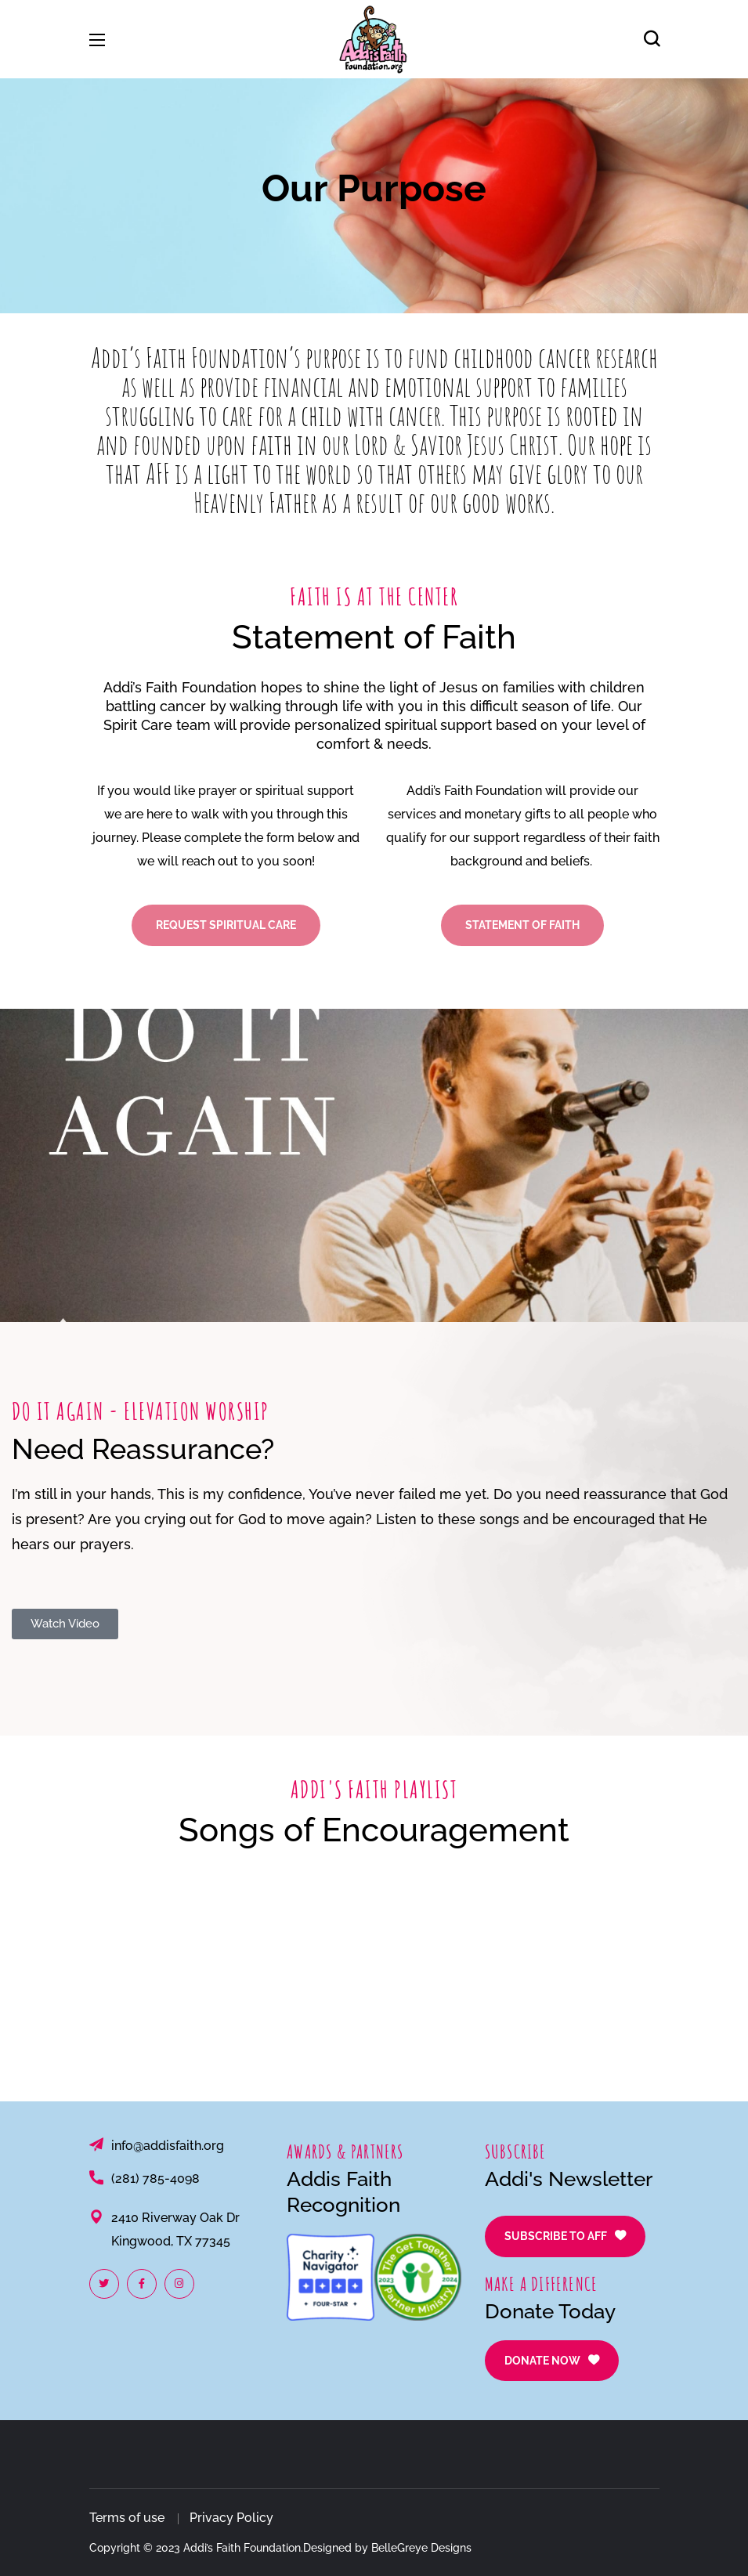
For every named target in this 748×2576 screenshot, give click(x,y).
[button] (651, 39)
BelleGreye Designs (421, 2548)
